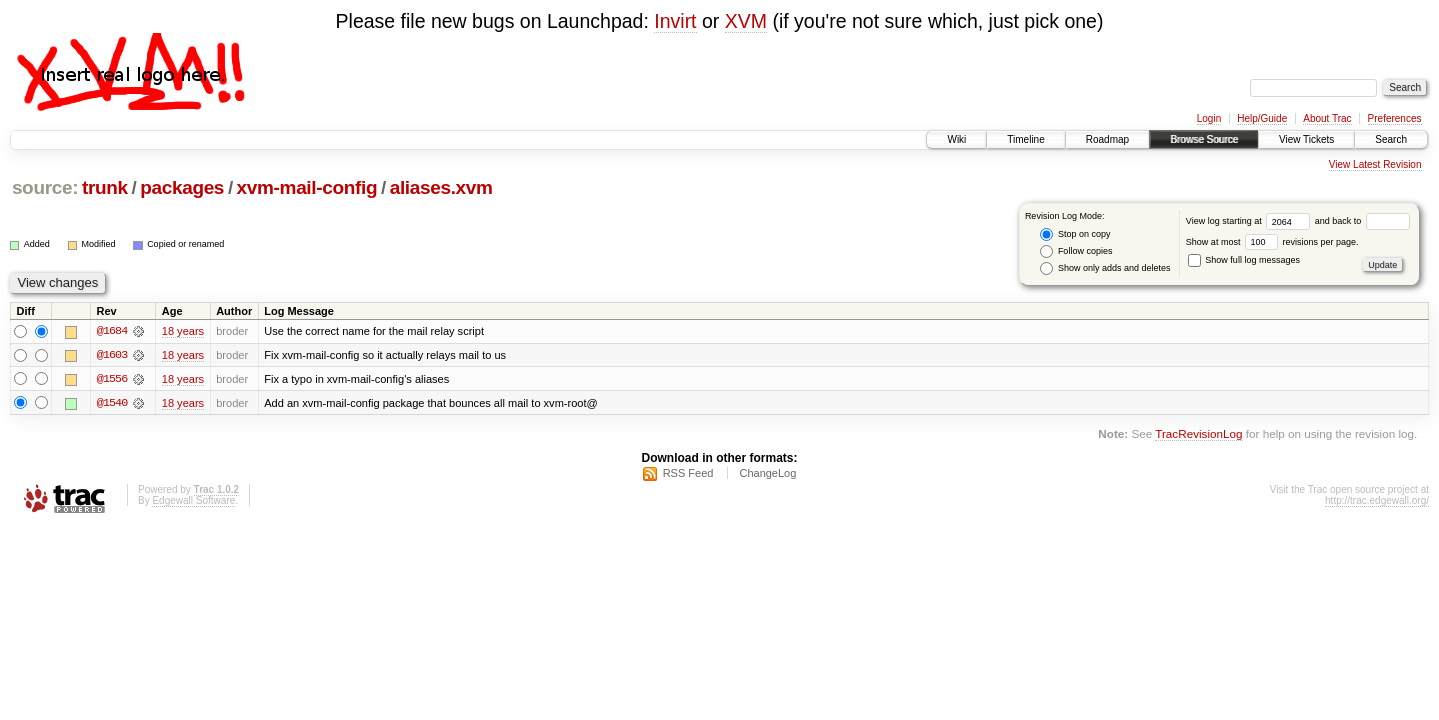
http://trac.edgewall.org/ (1377, 501)
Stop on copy (1075, 234)
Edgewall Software (193, 501)
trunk (105, 187)
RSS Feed (688, 474)
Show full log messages (1244, 260)
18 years (183, 331)
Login (1209, 118)
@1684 (112, 331)
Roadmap (1107, 139)
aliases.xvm (441, 187)
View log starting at (1250, 221)
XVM (746, 21)
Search (1391, 139)
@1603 (112, 355)
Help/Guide (1262, 118)
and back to (1362, 221)
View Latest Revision (1375, 164)
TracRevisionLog (1198, 434)
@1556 (112, 379)
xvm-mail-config (307, 187)
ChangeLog (767, 474)
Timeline (1025, 139)
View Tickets (1306, 139)
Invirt (675, 21)
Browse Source (1204, 139)
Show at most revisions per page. (1272, 242)
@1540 (112, 403)
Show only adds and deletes (1105, 268)
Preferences (1395, 118)
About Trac (1327, 118)
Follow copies (1076, 251)
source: (45, 187)
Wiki (956, 139)
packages (182, 187)
